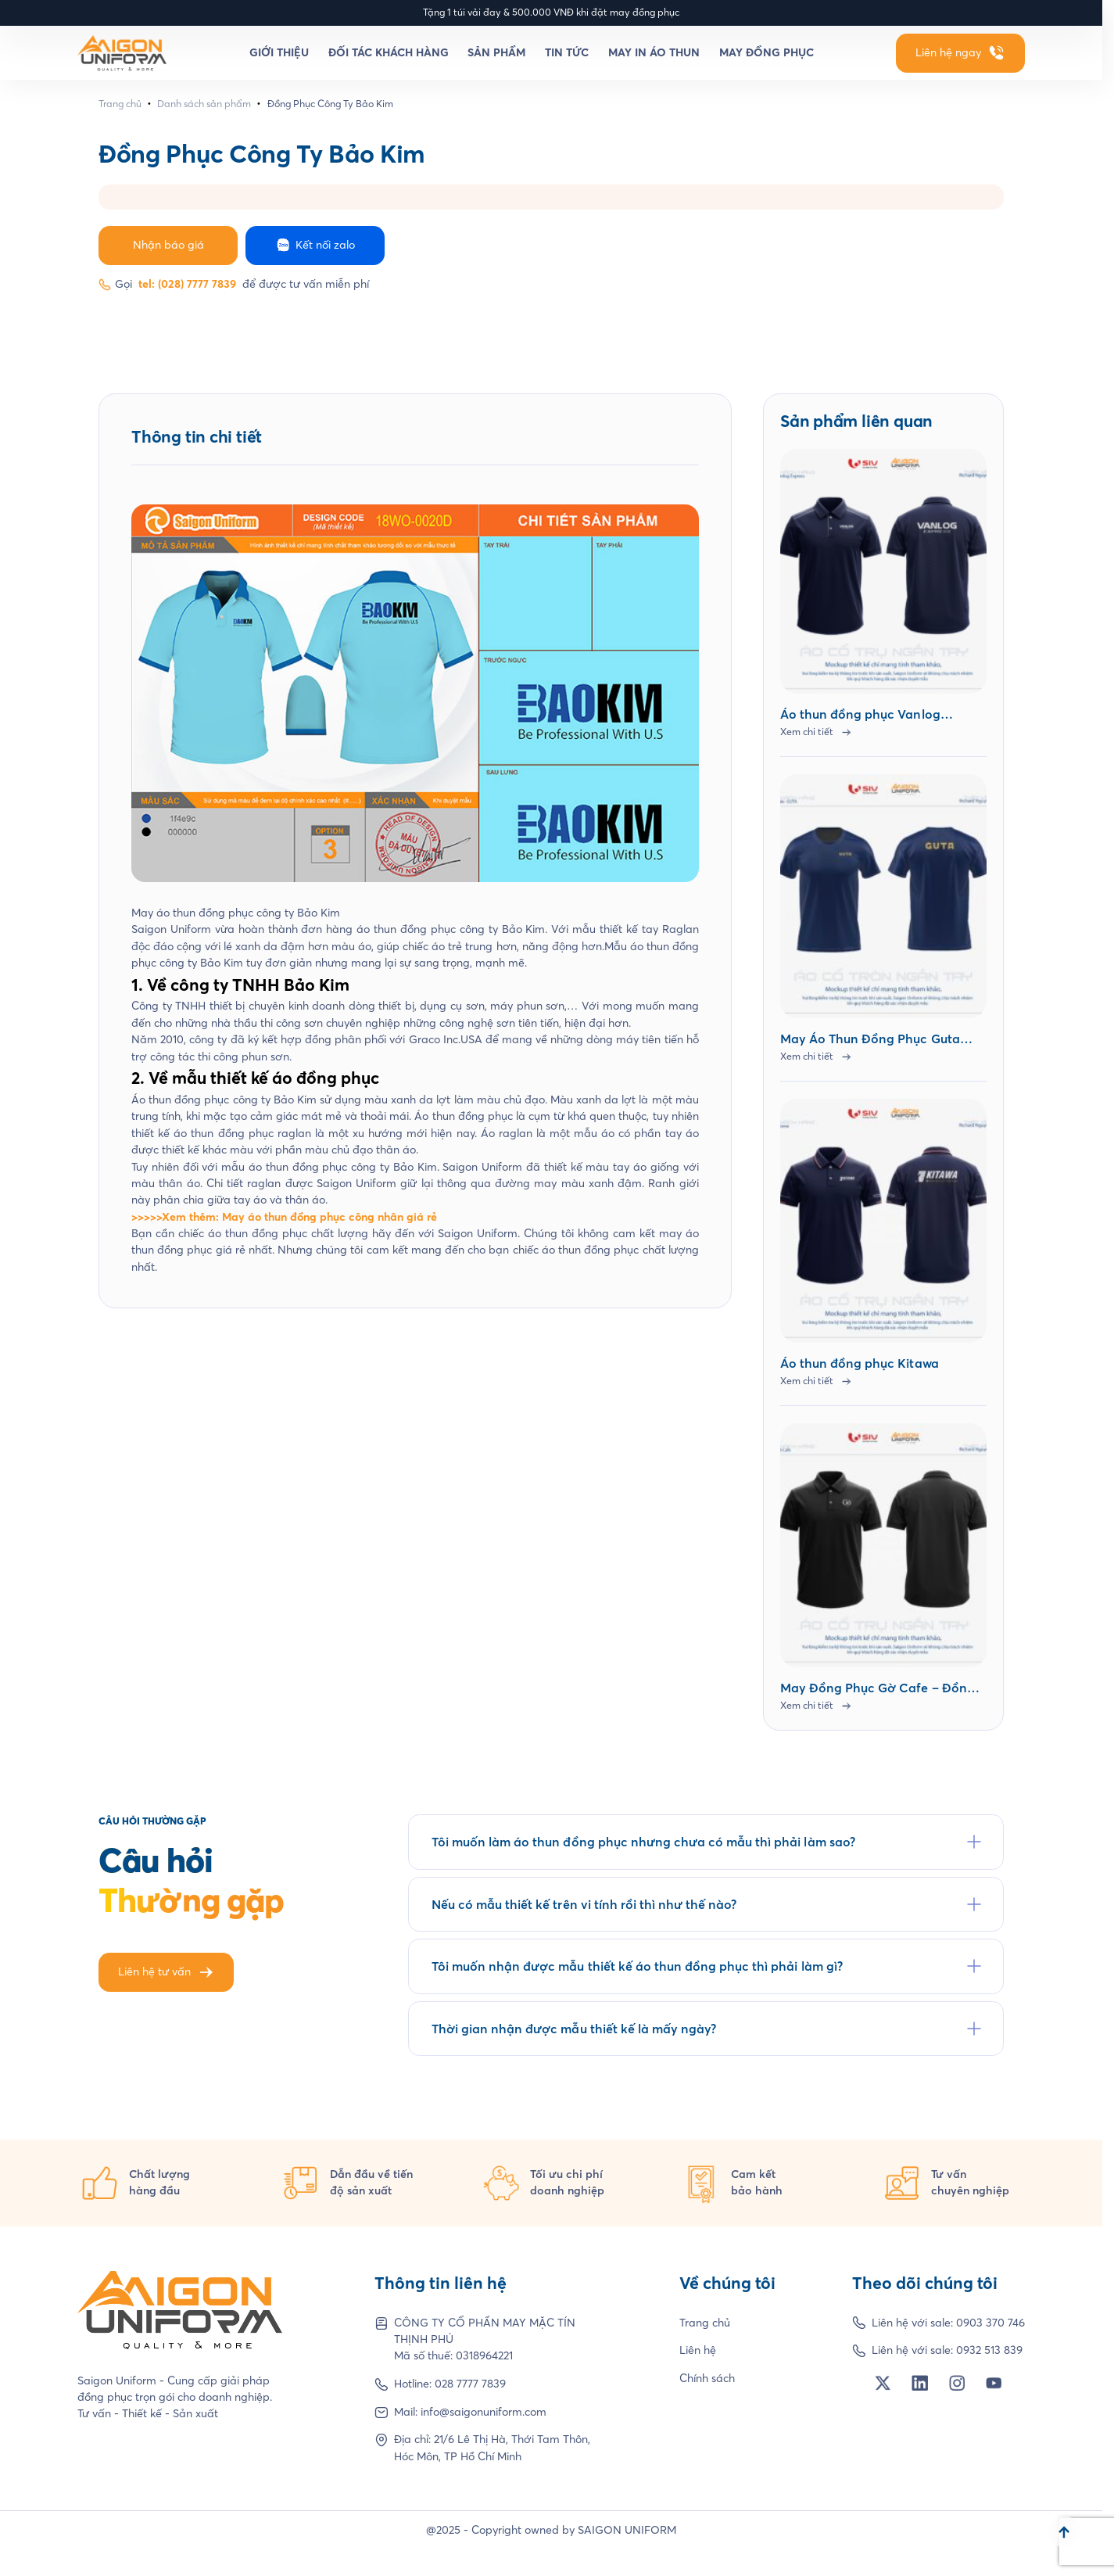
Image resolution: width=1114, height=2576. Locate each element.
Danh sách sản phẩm (204, 103)
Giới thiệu (279, 52)
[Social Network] (883, 2383)
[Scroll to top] (1064, 2531)
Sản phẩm (496, 52)
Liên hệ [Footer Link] (697, 2350)
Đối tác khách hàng (388, 52)
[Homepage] (122, 52)
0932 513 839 (989, 2350)
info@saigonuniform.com (483, 2412)
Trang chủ (120, 103)
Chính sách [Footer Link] (707, 2378)
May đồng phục (766, 52)
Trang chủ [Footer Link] (704, 2323)
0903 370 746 (990, 2323)
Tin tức (567, 52)
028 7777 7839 (470, 2384)
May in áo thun (654, 52)
